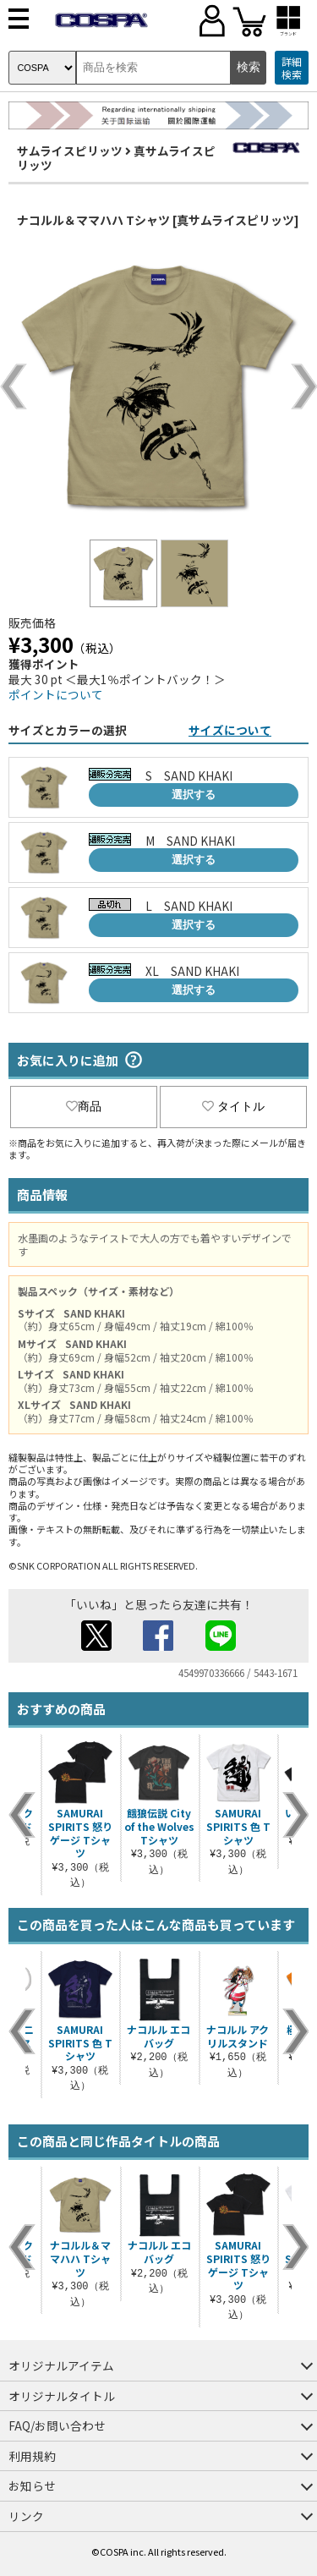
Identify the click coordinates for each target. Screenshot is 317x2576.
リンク (26, 2515)
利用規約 (32, 2455)
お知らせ (32, 2485)
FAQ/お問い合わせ (57, 2425)
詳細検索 (291, 68)
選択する (194, 794)
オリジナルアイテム (61, 2365)
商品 (83, 1106)
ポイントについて (55, 694)
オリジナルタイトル (61, 2395)
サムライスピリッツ (70, 150)
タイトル (233, 1106)
